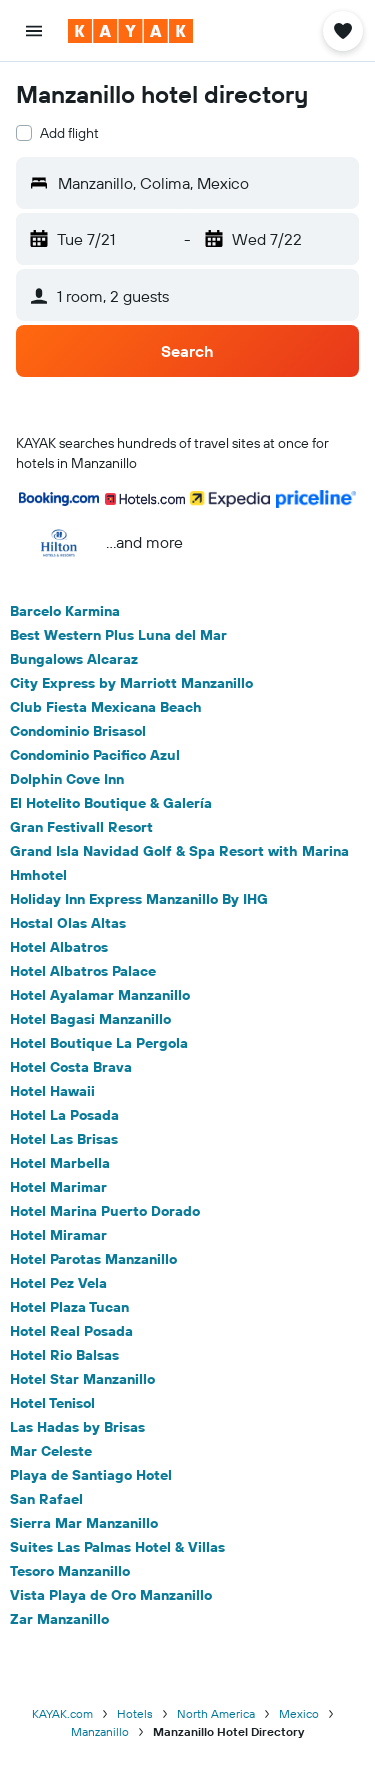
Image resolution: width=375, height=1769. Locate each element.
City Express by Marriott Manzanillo (131, 683)
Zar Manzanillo (59, 1619)
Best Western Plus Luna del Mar (118, 635)
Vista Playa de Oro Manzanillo (111, 1595)
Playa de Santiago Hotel (91, 1475)
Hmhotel (38, 875)
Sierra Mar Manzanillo (84, 1523)
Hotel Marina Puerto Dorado (105, 1211)
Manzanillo (100, 1731)
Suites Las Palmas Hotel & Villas (117, 1547)
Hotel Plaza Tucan (69, 1307)
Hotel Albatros (59, 947)
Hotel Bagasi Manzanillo (90, 1019)
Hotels (135, 1713)
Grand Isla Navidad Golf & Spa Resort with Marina (179, 851)
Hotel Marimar (58, 1187)
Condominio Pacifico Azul (95, 755)
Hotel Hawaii (52, 1091)
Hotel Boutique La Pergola (99, 1043)
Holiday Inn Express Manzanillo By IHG (139, 899)
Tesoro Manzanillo (70, 1571)
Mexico (299, 1713)
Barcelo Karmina (65, 611)
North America (216, 1713)
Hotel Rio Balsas (64, 1355)
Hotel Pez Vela (58, 1283)
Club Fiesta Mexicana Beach (106, 707)
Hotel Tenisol (52, 1403)
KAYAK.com (62, 1713)
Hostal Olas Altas (68, 923)
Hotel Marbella (60, 1163)
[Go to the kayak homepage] (130, 31)
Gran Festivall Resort (81, 827)
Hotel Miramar (58, 1235)
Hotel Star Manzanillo (82, 1379)
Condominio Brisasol (78, 731)
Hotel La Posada (64, 1115)
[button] (34, 31)
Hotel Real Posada (71, 1331)
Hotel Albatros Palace (83, 971)
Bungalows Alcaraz (74, 659)
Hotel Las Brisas (64, 1139)
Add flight (69, 133)
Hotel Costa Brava (71, 1067)
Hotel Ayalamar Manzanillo (100, 995)
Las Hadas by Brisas (77, 1427)
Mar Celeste (51, 1451)
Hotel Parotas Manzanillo (93, 1259)
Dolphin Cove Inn (67, 779)
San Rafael (46, 1499)
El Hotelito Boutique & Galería (111, 803)
